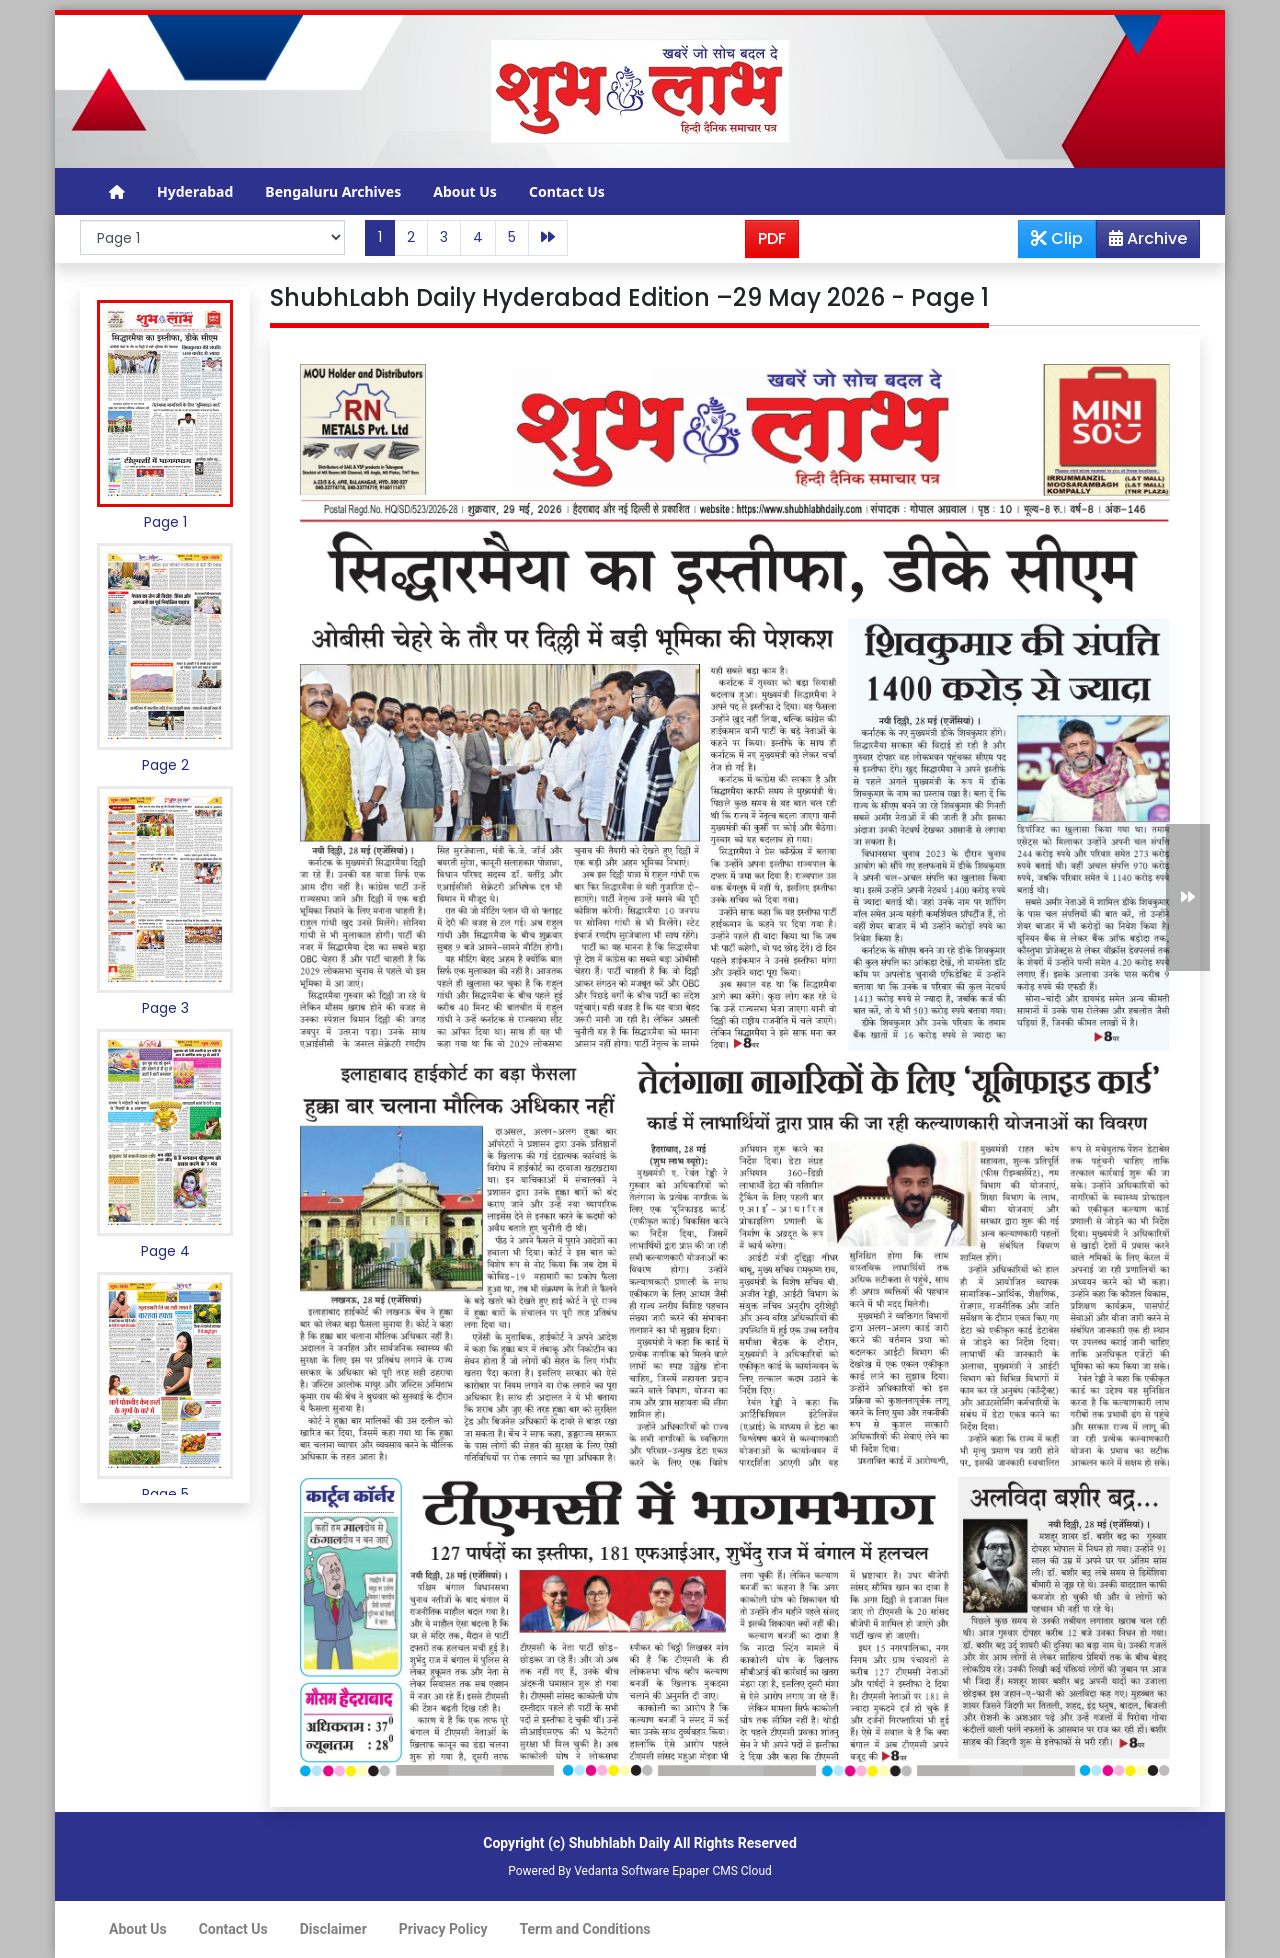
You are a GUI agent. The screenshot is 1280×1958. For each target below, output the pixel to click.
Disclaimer (333, 1929)
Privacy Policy (443, 1929)
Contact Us (567, 191)
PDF (772, 238)
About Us (465, 191)
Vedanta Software (621, 1871)
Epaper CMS (705, 1871)
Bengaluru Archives (333, 191)
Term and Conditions (585, 1929)
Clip (1057, 238)
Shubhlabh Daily (619, 1843)
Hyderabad (195, 191)
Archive (1142, 242)
